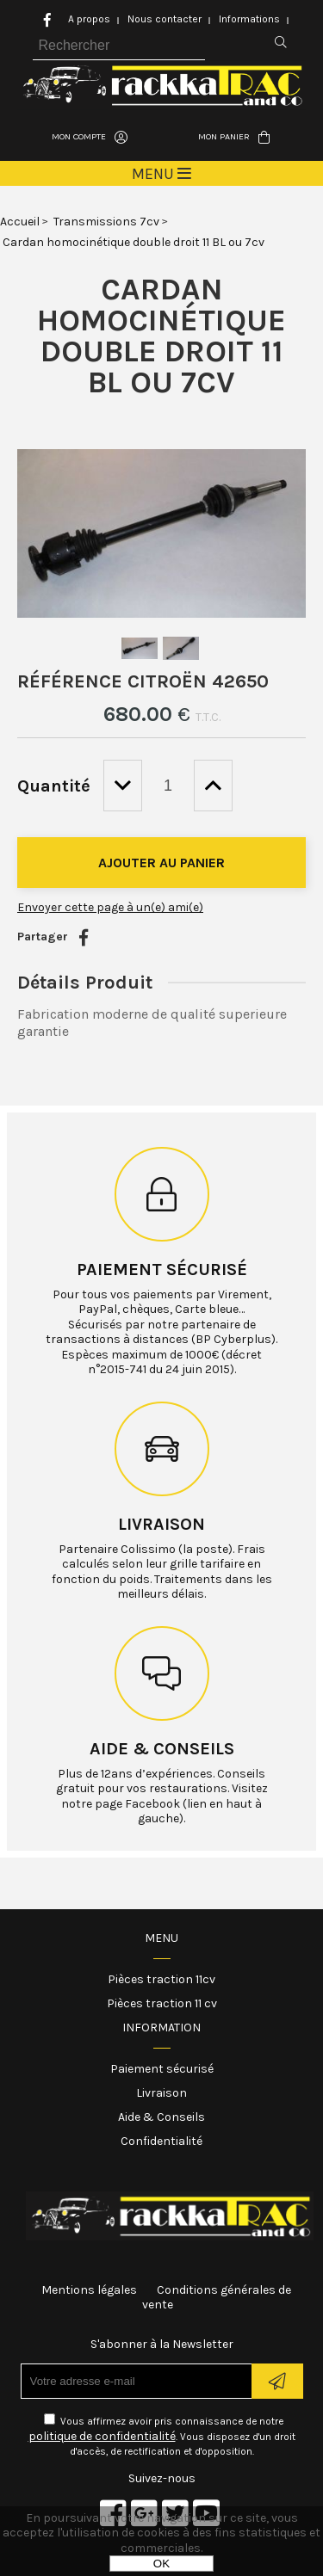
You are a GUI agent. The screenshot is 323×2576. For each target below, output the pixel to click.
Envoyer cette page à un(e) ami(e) (110, 907)
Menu (161, 1938)
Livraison (161, 1524)
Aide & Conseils (161, 2117)
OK (161, 2563)
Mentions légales (89, 2290)
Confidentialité (161, 2141)
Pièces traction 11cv (161, 1979)
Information (161, 2027)
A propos (89, 19)
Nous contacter (164, 19)
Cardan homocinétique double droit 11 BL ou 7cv (161, 335)
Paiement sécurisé (162, 1269)
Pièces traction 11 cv (162, 2003)
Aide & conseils (162, 1749)
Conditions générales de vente (216, 2298)
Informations (249, 19)
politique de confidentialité (102, 2436)
